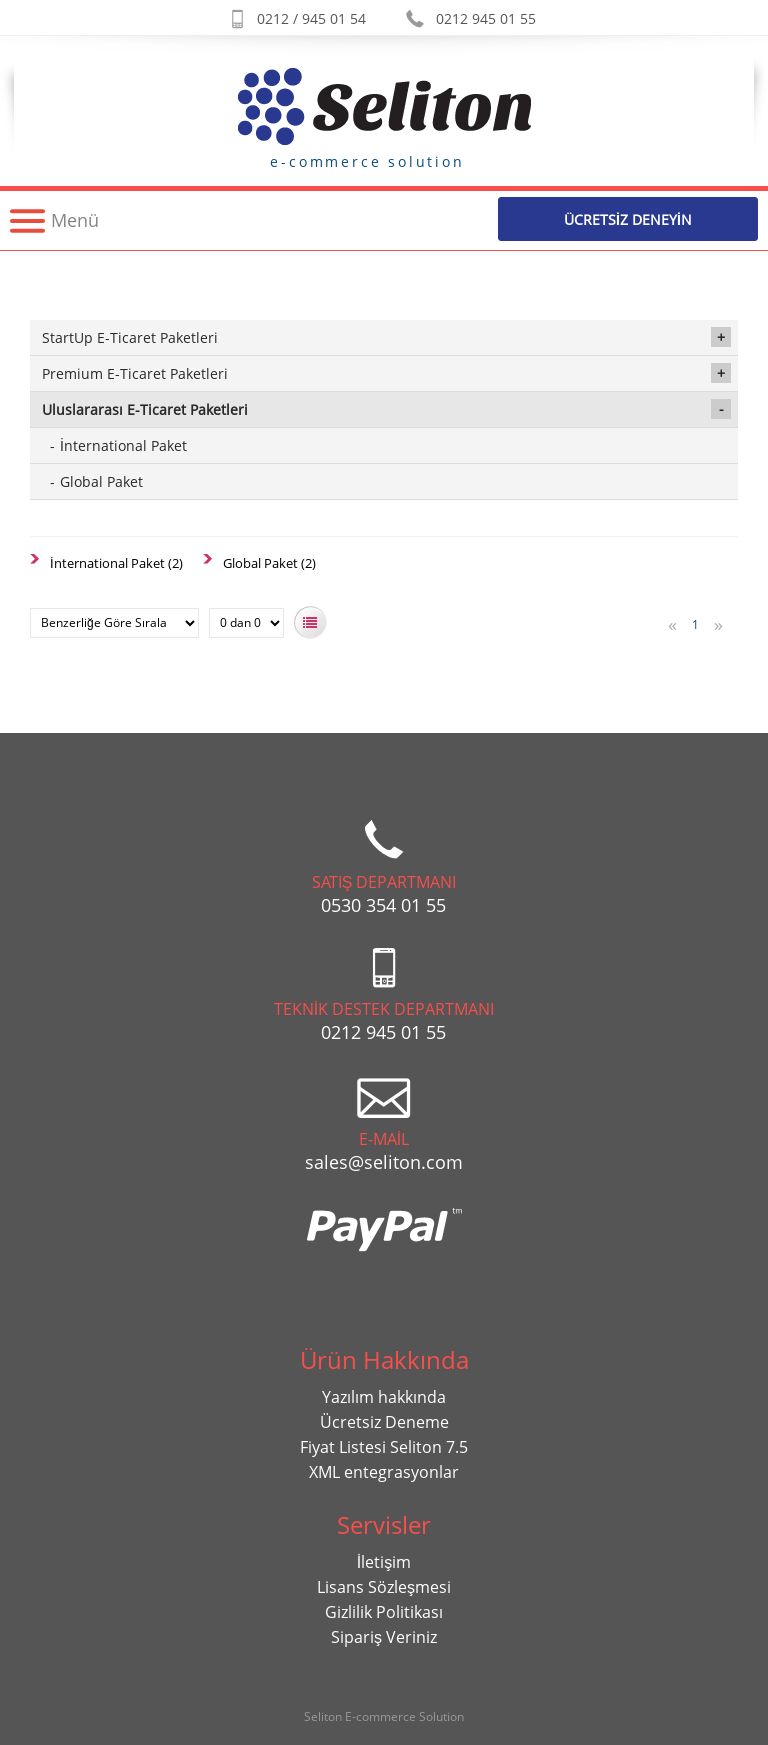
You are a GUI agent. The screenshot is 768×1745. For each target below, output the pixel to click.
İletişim (384, 1562)
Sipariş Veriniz (384, 1637)
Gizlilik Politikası (384, 1612)
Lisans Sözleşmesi (384, 1587)
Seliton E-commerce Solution (384, 1716)
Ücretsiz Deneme (384, 1422)
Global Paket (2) (269, 563)
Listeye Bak (310, 622)
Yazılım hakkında (384, 1397)
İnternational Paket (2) (116, 563)
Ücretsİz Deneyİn (628, 219)
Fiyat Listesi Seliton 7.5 (384, 1447)
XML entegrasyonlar (384, 1472)
